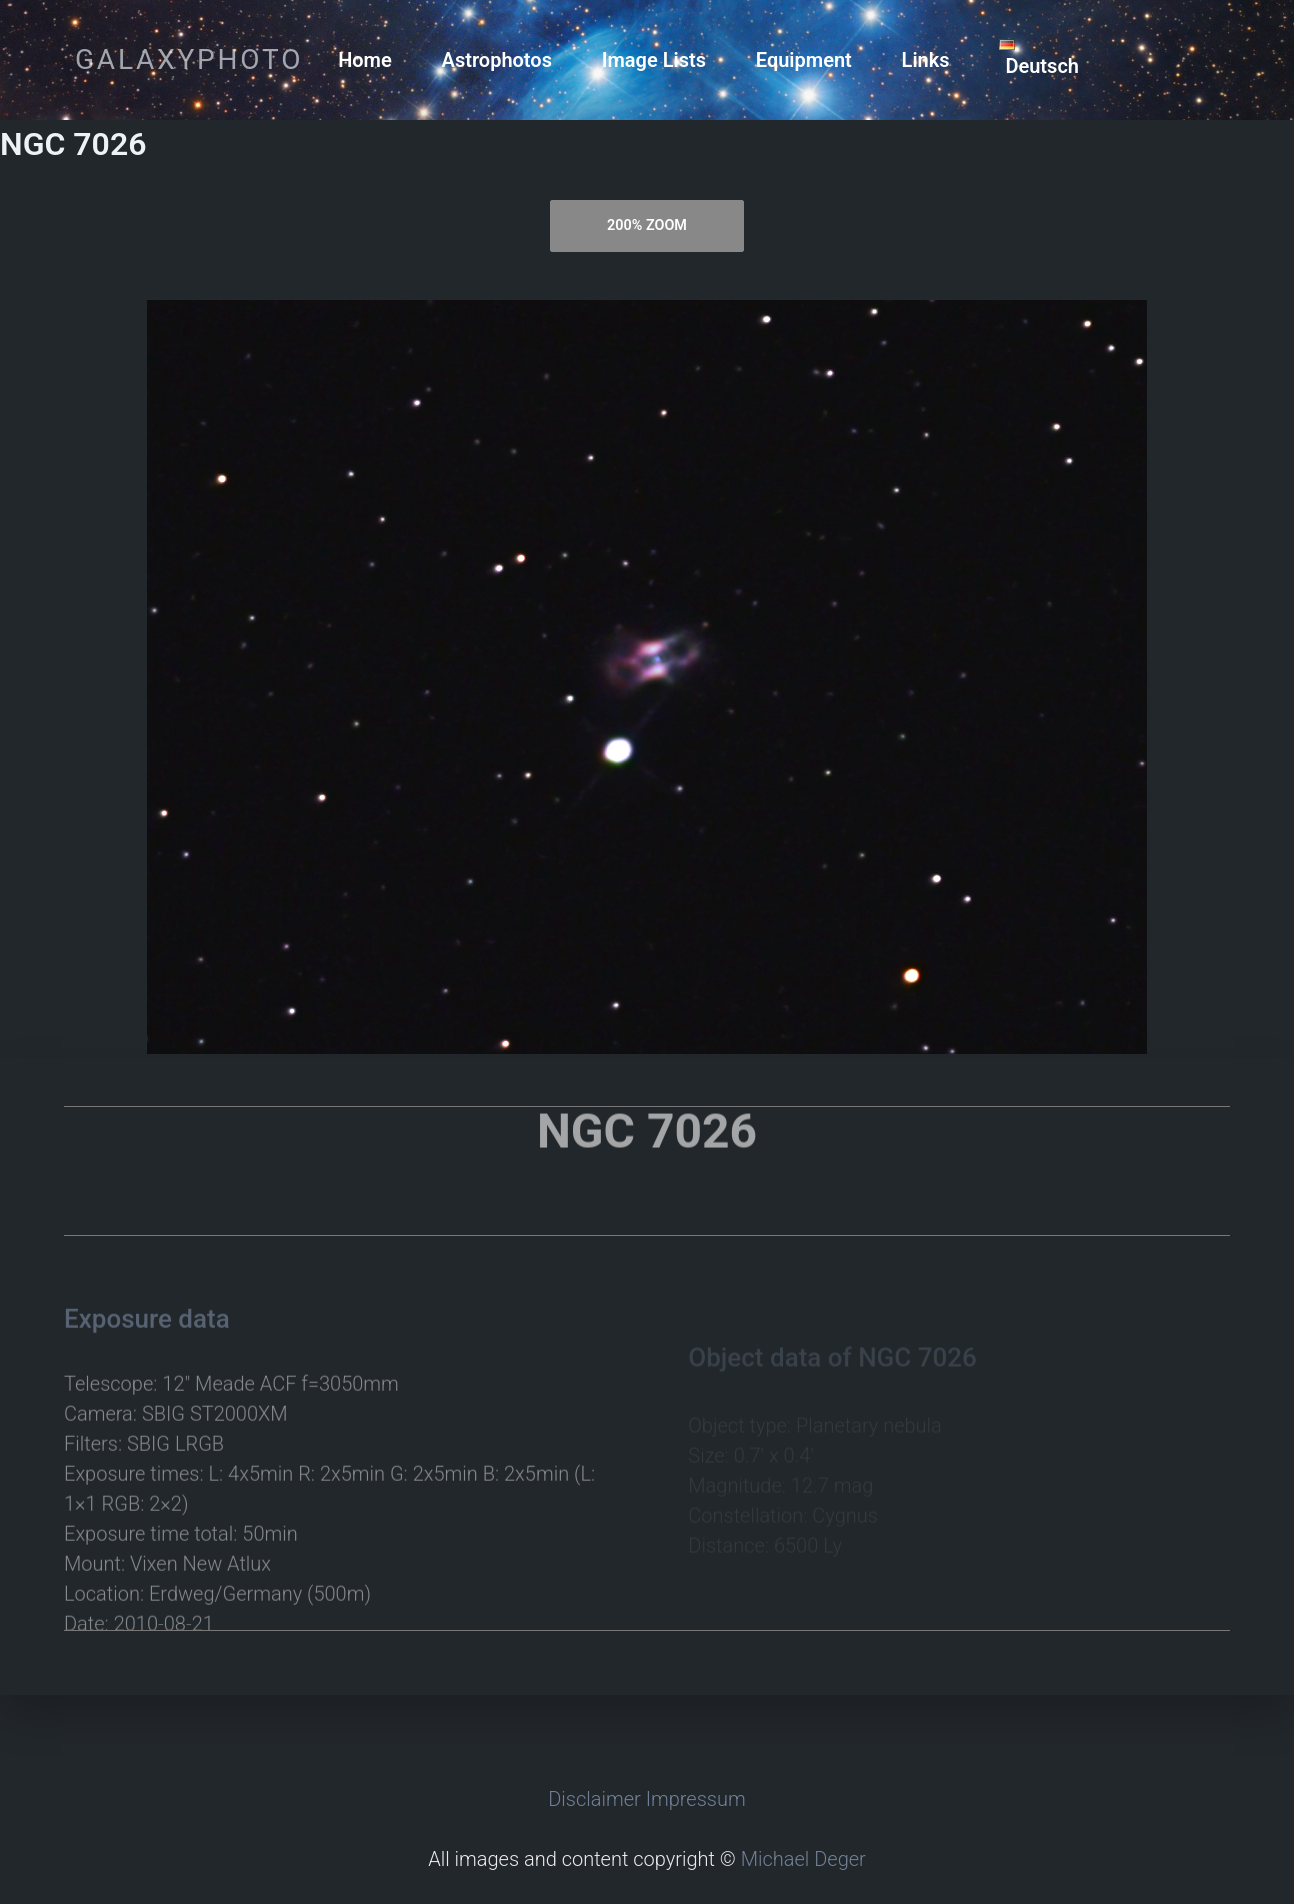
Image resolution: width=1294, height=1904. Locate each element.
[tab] (647, 226)
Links (926, 60)
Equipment (804, 60)
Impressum (696, 1799)
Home (365, 60)
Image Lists (654, 60)
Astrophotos (497, 60)
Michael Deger (803, 1859)
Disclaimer (594, 1799)
